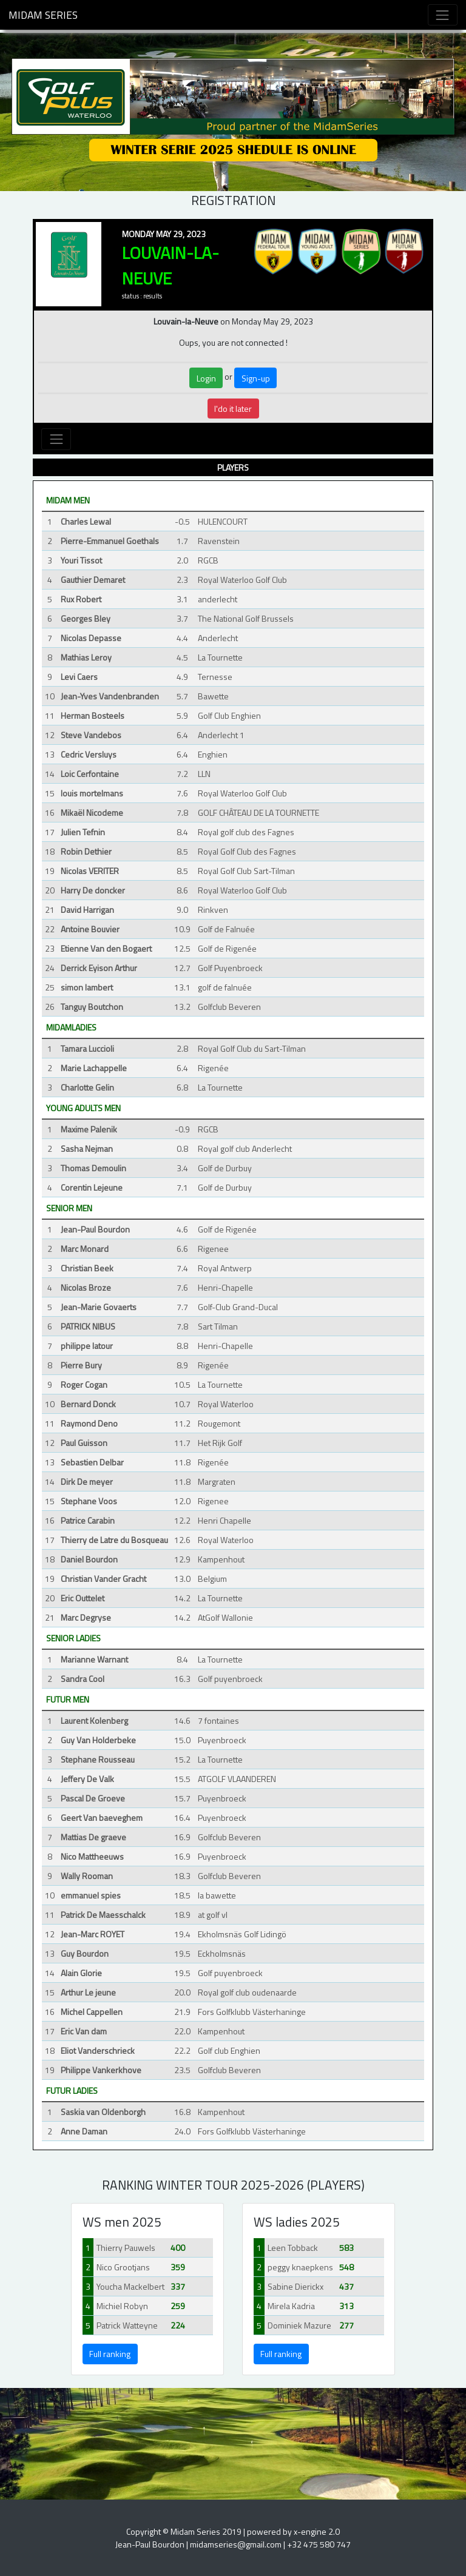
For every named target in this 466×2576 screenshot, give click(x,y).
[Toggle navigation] (443, 14)
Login (206, 378)
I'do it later (233, 408)
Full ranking (109, 2353)
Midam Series (43, 15)
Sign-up (255, 378)
